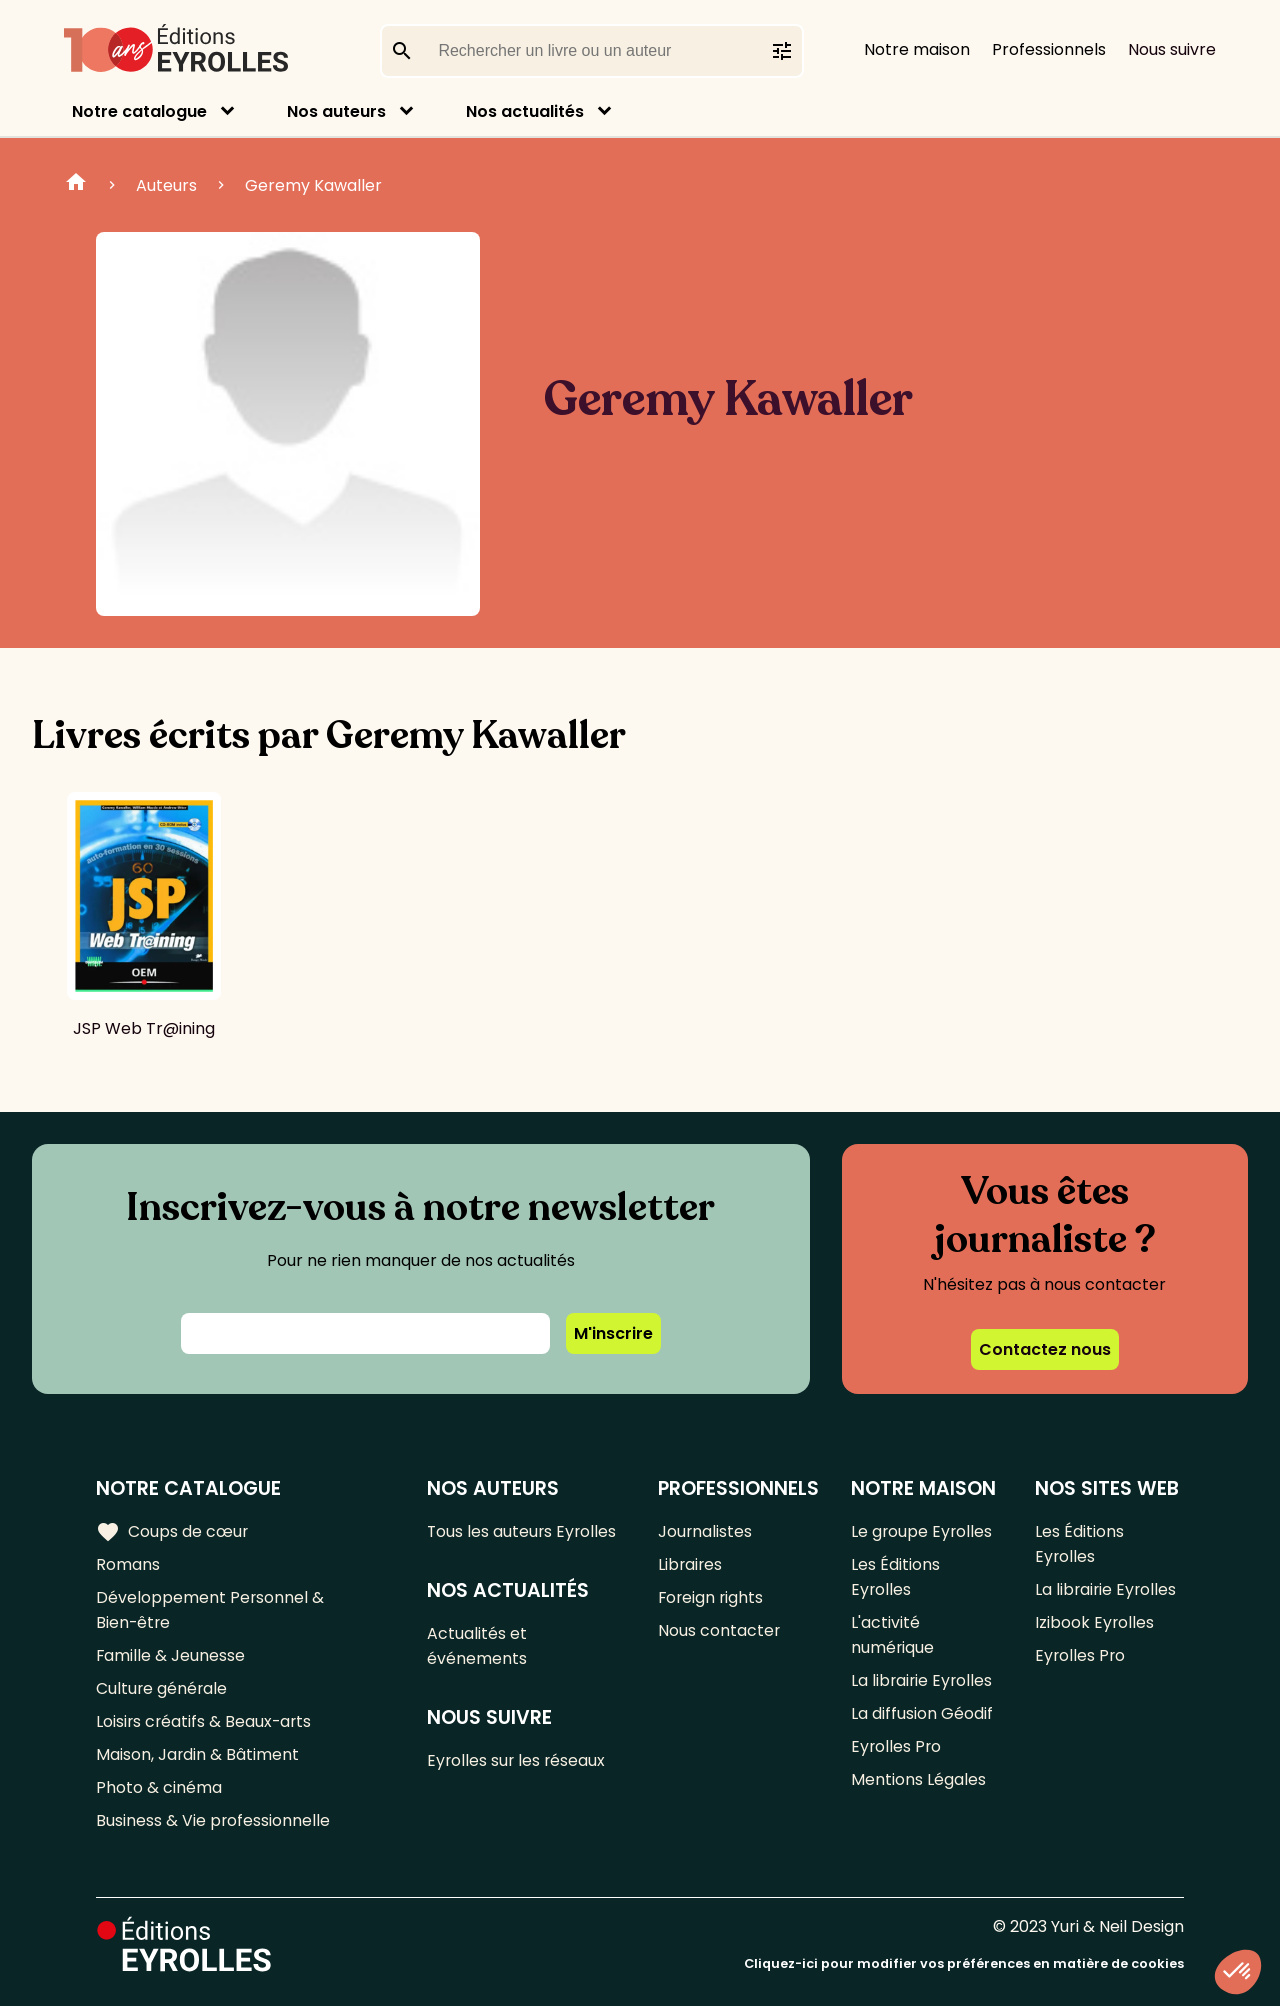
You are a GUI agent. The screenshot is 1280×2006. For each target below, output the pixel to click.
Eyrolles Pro (896, 1746)
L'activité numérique (892, 1635)
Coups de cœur (172, 1532)
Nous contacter (718, 1630)
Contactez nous (1045, 1349)
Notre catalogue (139, 111)
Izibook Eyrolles (1095, 1622)
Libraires (690, 1564)
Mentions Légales (917, 1779)
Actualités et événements (478, 1646)
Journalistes (704, 1531)
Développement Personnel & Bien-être (210, 1610)
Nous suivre (1172, 49)
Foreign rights (711, 1597)
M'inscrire (613, 1333)
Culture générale (162, 1688)
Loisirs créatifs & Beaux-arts (205, 1721)
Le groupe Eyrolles (921, 1531)
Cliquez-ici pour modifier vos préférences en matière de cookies (964, 1963)
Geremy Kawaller (313, 185)
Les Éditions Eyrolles (894, 1577)
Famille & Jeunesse (171, 1655)
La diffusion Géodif (921, 1713)
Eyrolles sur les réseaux (518, 1760)
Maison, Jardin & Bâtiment (198, 1754)
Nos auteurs (336, 111)
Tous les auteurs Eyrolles (524, 1531)
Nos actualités (525, 111)
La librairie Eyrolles (922, 1680)
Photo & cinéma (159, 1787)
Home (76, 185)
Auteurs (166, 185)
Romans (128, 1564)
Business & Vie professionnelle (213, 1820)
